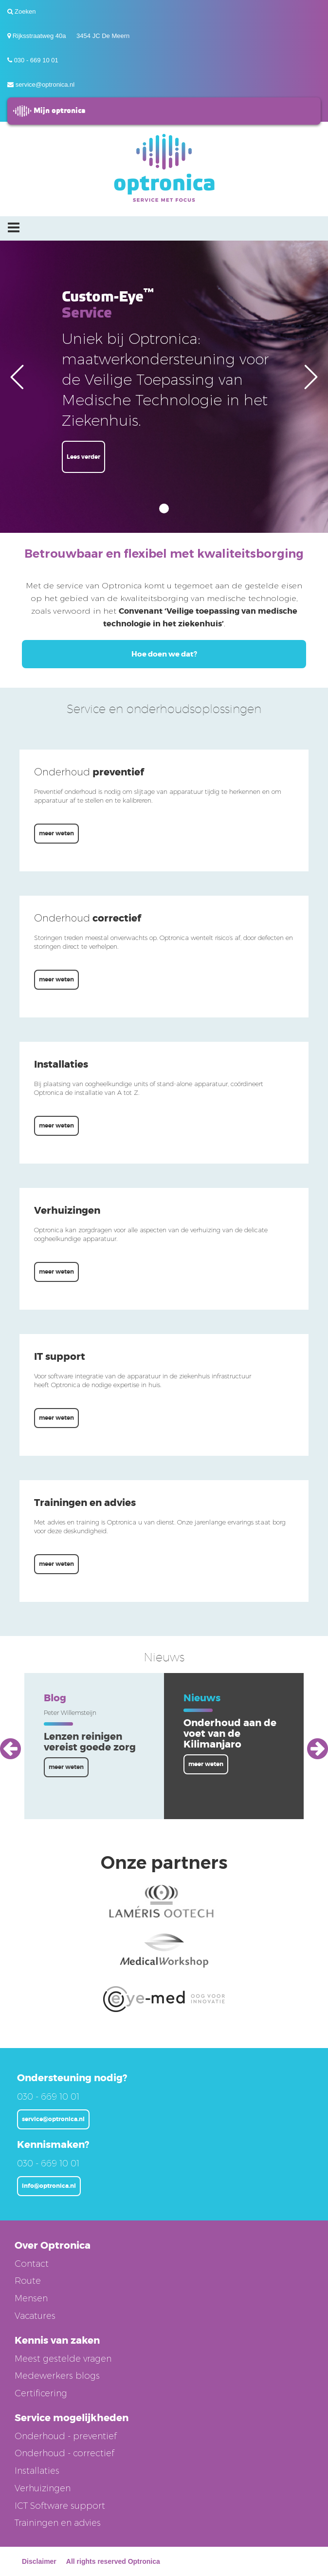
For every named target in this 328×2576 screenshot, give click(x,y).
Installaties (37, 2470)
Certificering (41, 2393)
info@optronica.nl (49, 2186)
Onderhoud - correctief (64, 2453)
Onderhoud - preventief (66, 2436)
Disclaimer (39, 2561)
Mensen (31, 2298)
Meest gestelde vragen (63, 2358)
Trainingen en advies (58, 2523)
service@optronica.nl (45, 84)
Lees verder (83, 457)
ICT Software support (60, 2506)
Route (28, 2280)
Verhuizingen (43, 2488)
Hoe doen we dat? (164, 654)
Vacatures (35, 2316)
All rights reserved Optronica (113, 2561)
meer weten (56, 833)
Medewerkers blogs (57, 2375)
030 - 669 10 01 (36, 60)
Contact (32, 2263)
